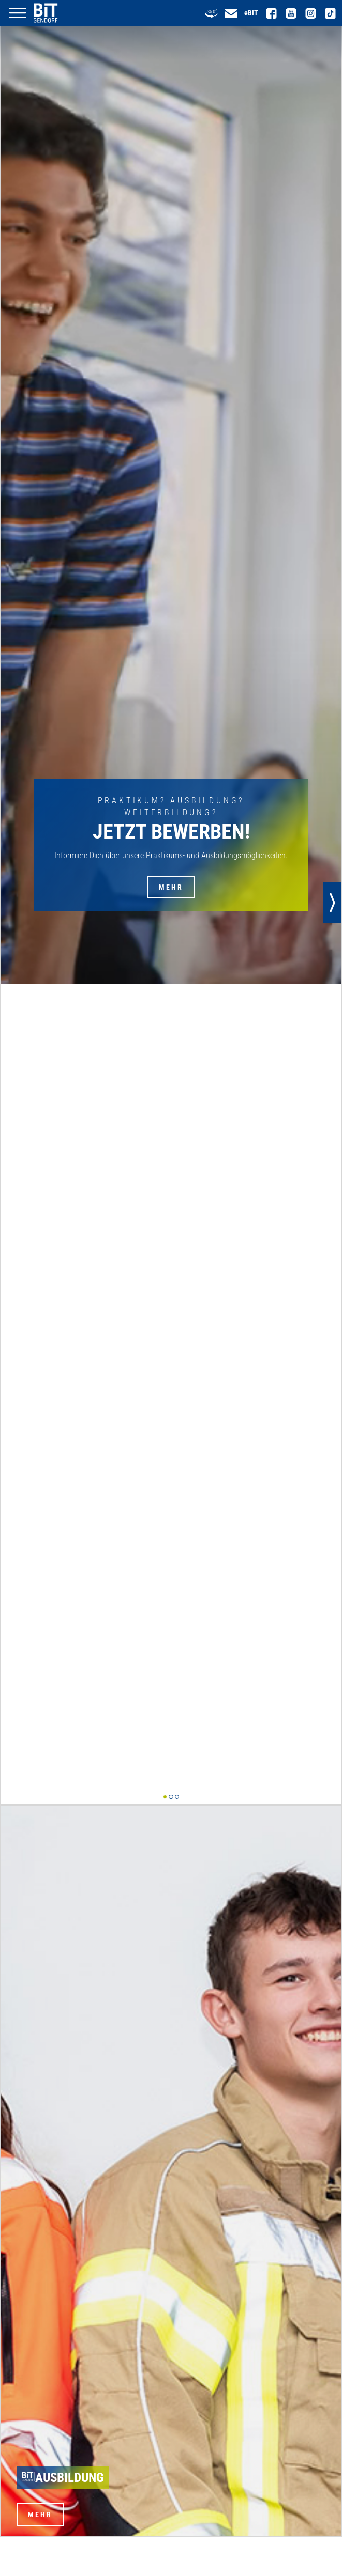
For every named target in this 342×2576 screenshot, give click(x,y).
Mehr (171, 887)
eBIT (251, 13)
